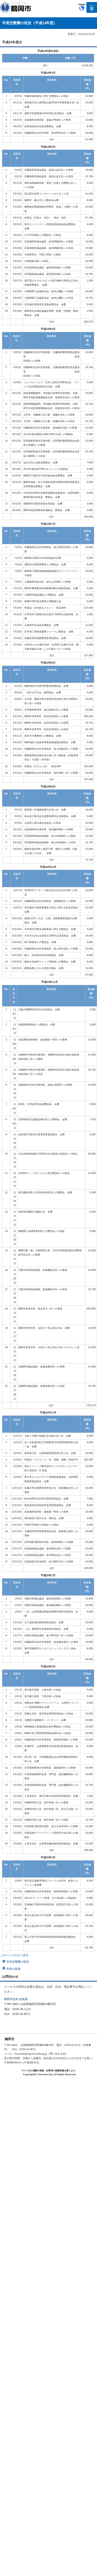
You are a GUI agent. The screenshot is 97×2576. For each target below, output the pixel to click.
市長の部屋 (13, 1968)
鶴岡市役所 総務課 (16, 1999)
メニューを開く (91, 7)
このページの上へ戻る (14, 1955)
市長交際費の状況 (17, 1961)
